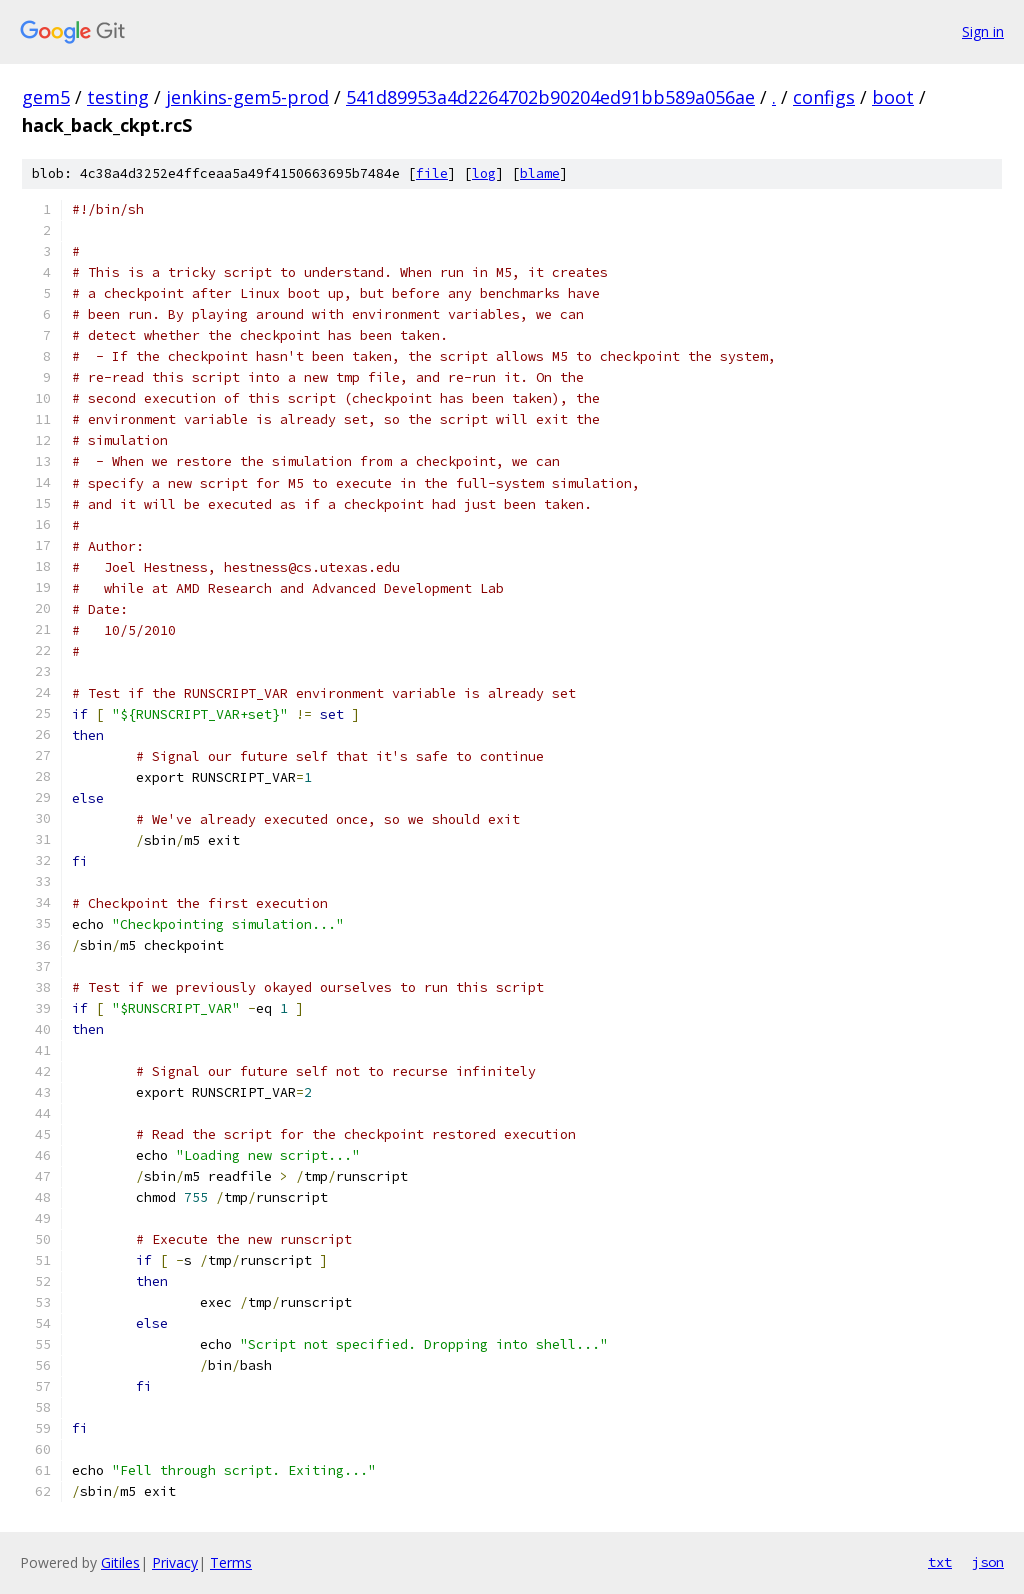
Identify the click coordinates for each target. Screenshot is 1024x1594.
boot (893, 97)
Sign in (983, 31)
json (988, 1562)
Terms (231, 1562)
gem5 (46, 97)
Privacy (175, 1562)
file (432, 173)
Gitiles (120, 1562)
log (484, 173)
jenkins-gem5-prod (247, 97)
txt (940, 1562)
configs (824, 97)
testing (118, 97)
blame (540, 173)
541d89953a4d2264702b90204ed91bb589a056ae (550, 97)
